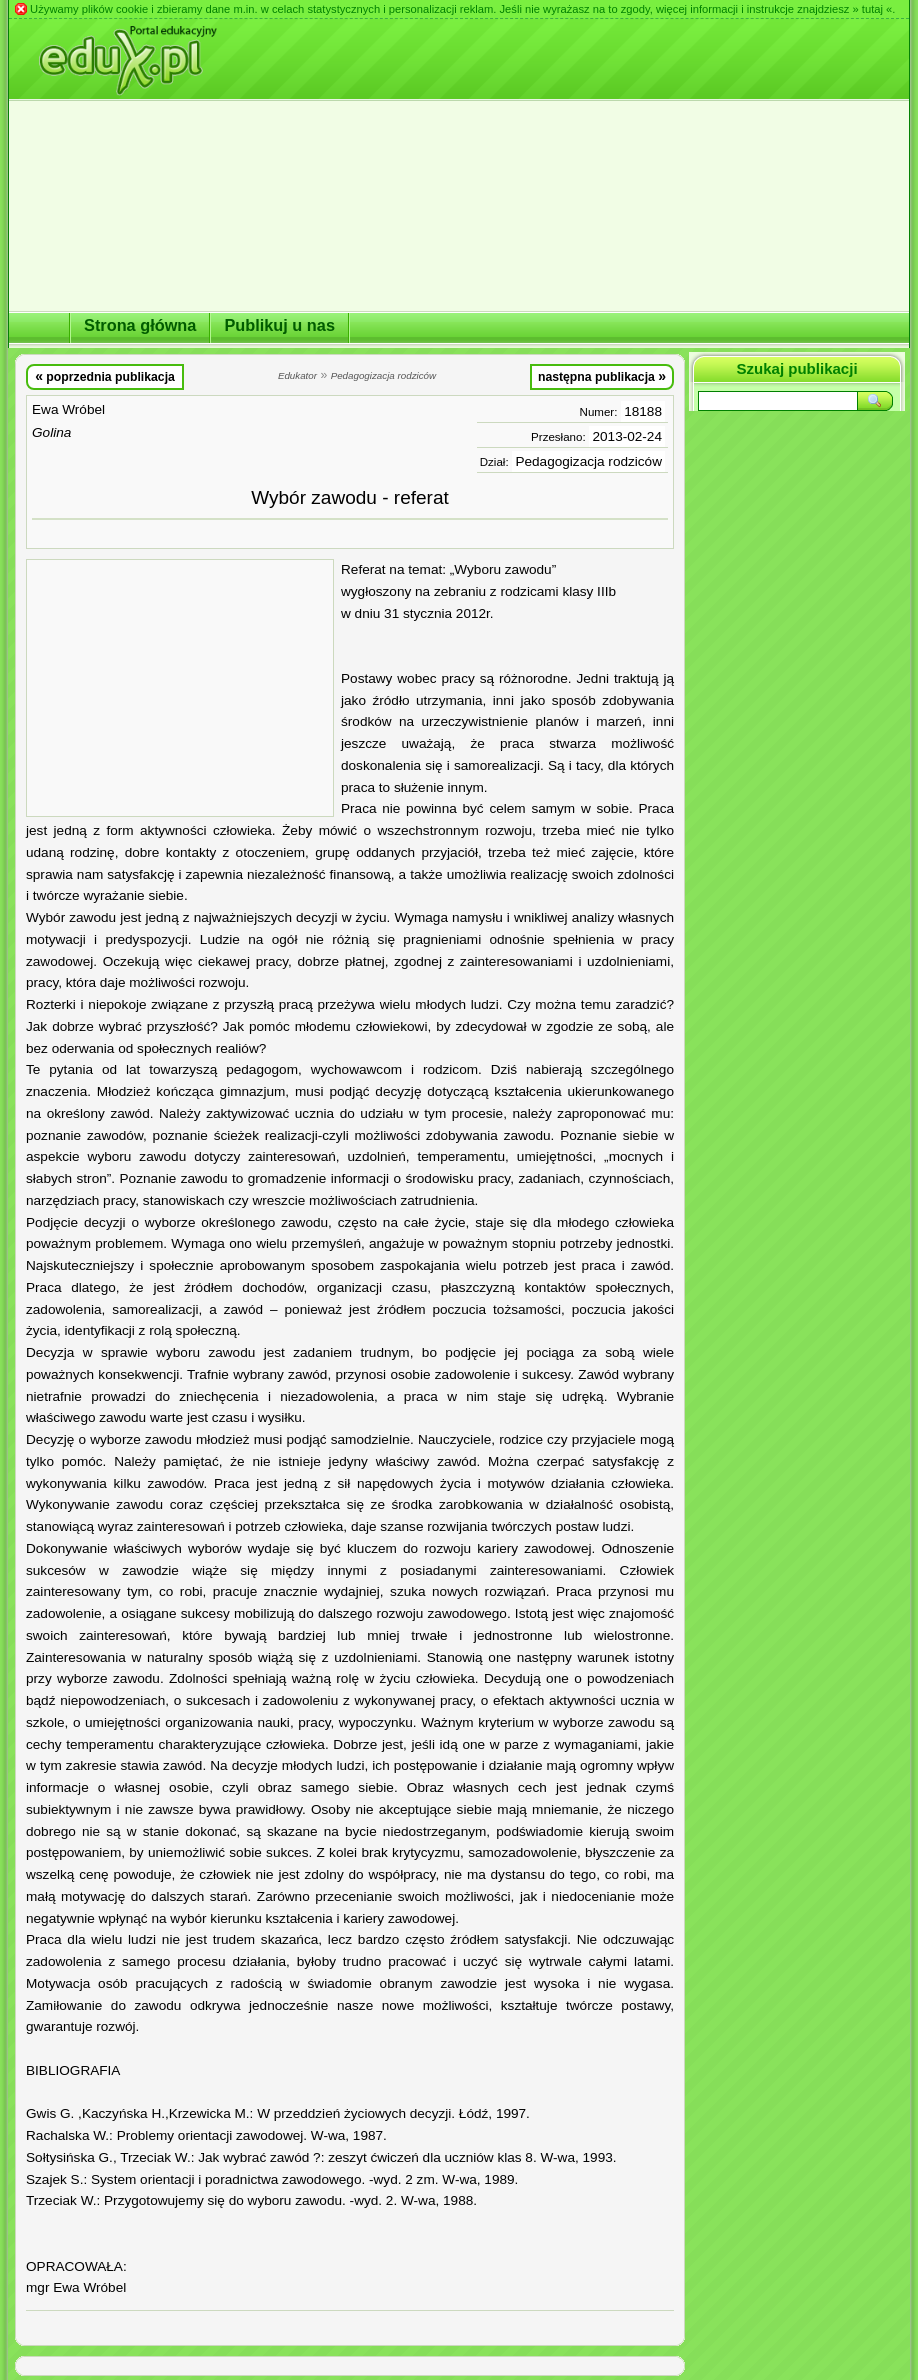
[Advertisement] (180, 688)
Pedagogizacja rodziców (588, 461)
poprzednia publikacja (105, 376)
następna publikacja (602, 376)
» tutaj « (872, 9)
